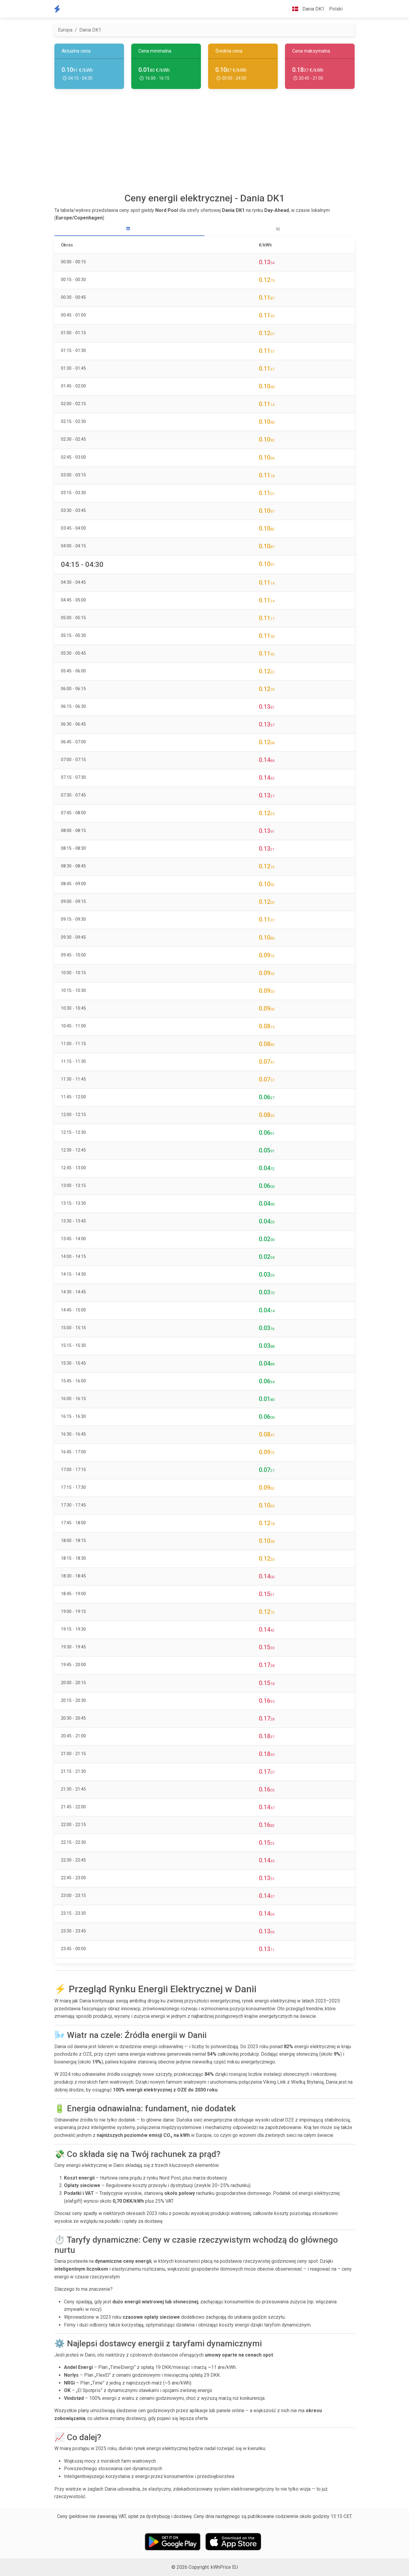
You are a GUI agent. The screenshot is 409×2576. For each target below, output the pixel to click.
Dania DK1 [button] (305, 9)
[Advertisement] (204, 143)
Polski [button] (336, 9)
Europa (65, 30)
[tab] (129, 229)
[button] (350, 9)
